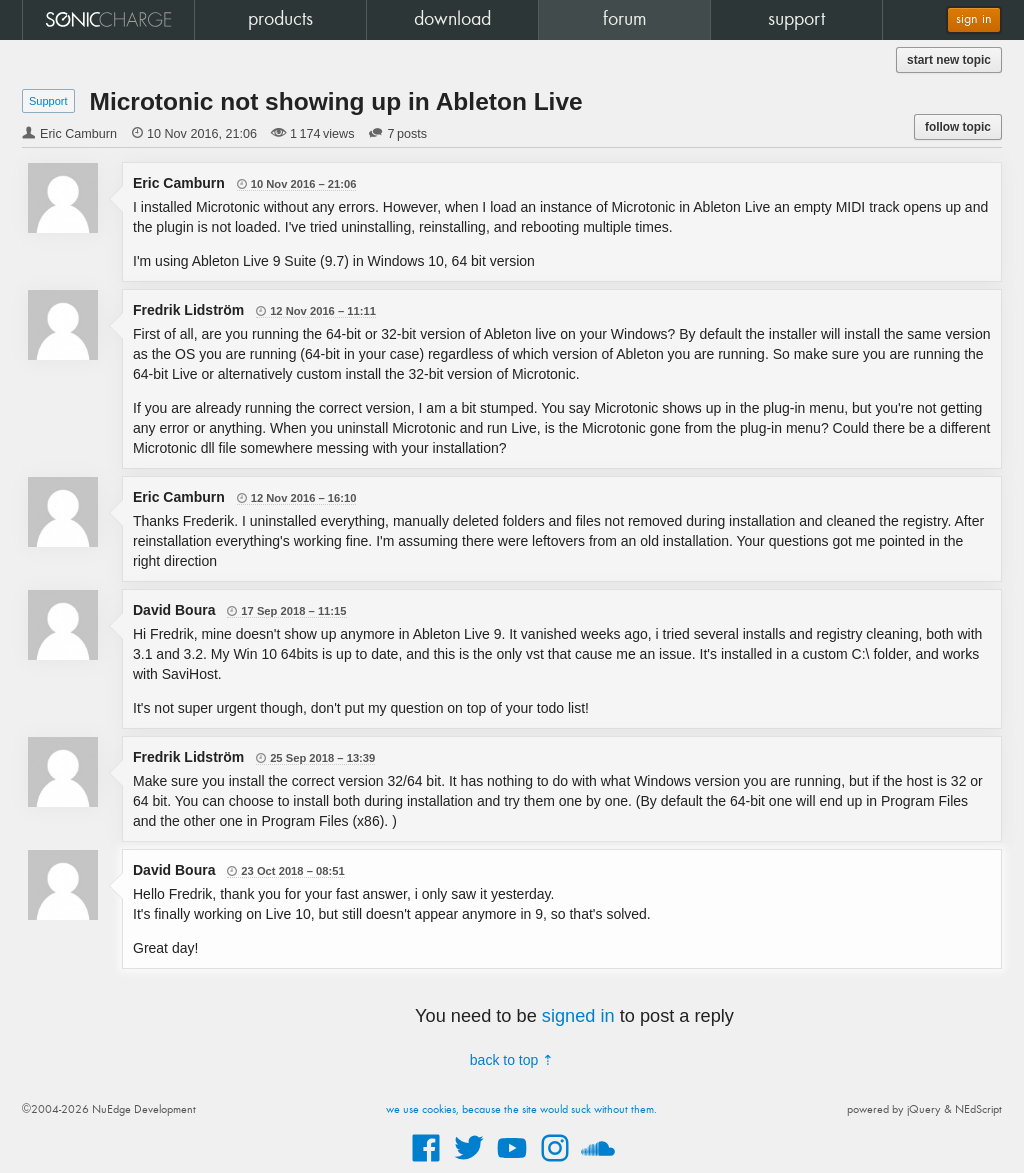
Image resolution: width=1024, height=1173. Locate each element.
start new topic (949, 60)
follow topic (958, 127)
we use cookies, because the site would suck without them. (521, 1110)
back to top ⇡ (512, 1060)
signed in (578, 1016)
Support (48, 101)
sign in (974, 19)
